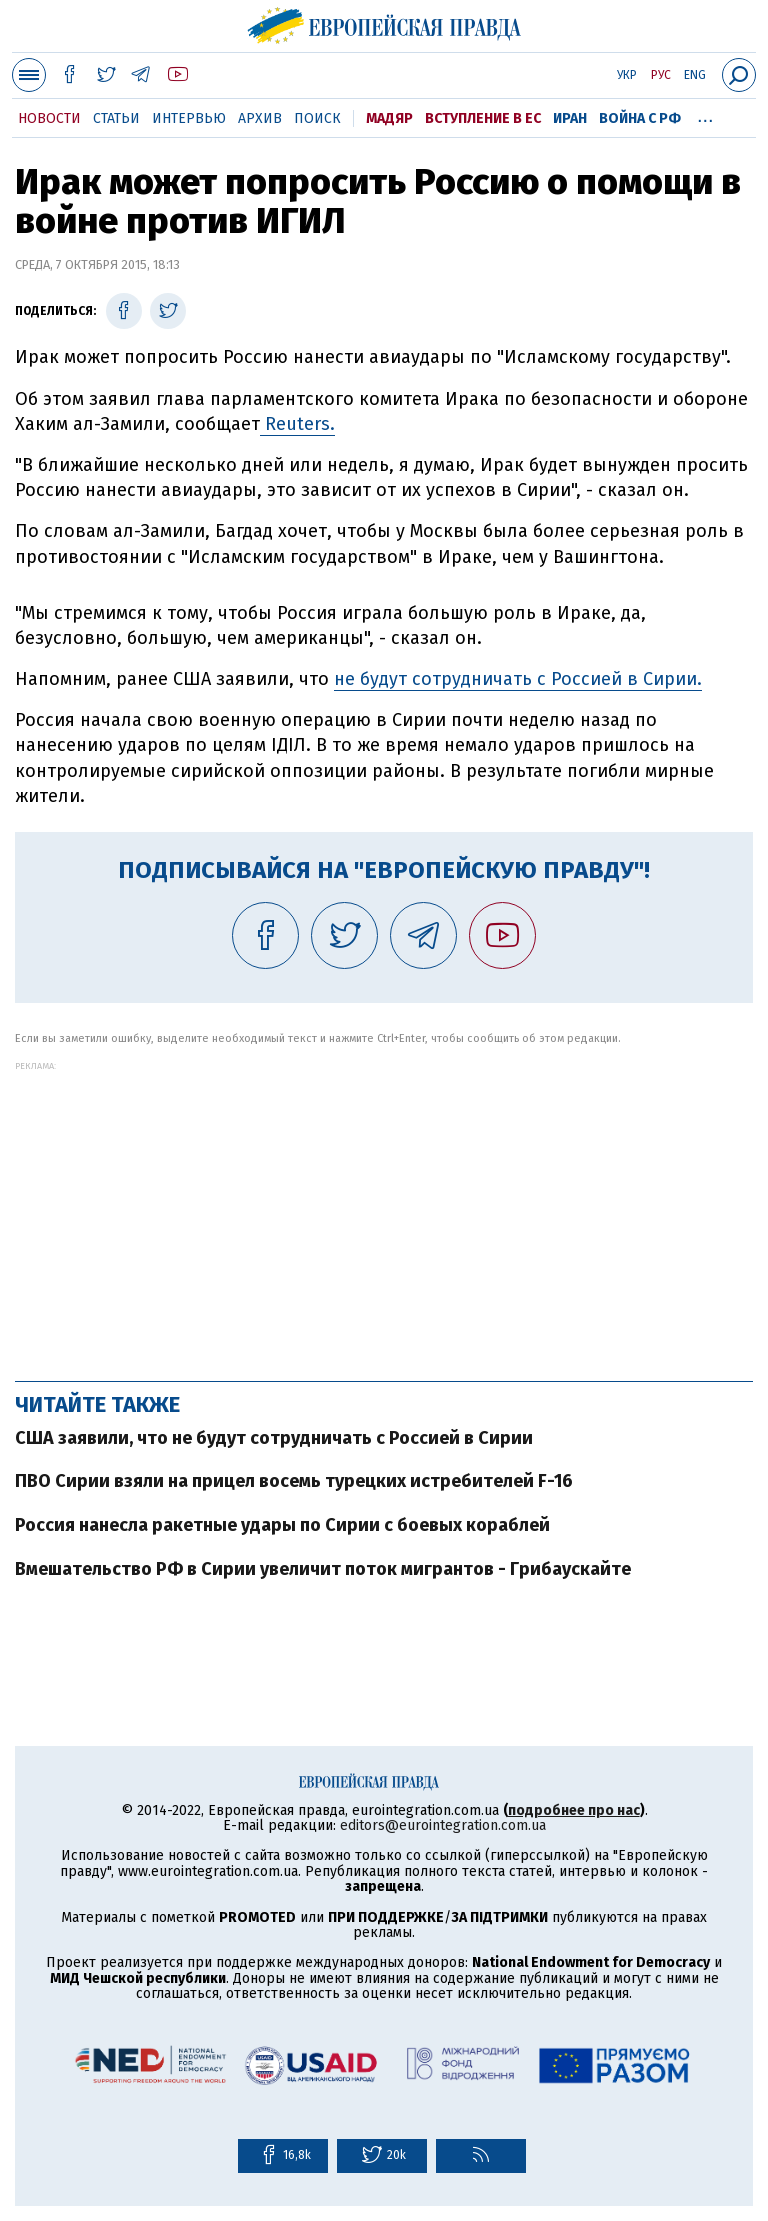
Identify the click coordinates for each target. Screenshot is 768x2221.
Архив (260, 118)
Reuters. (297, 424)
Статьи (116, 118)
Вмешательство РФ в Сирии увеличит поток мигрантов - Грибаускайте (323, 1569)
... (705, 115)
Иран (570, 118)
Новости (49, 118)
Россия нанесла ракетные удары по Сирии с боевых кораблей (282, 1525)
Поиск (317, 118)
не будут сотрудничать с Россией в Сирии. (518, 679)
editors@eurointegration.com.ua (443, 1825)
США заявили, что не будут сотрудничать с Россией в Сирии (274, 1438)
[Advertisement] (384, 1211)
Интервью (189, 118)
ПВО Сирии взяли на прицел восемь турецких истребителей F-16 (294, 1481)
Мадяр (389, 118)
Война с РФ (640, 118)
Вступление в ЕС (483, 118)
